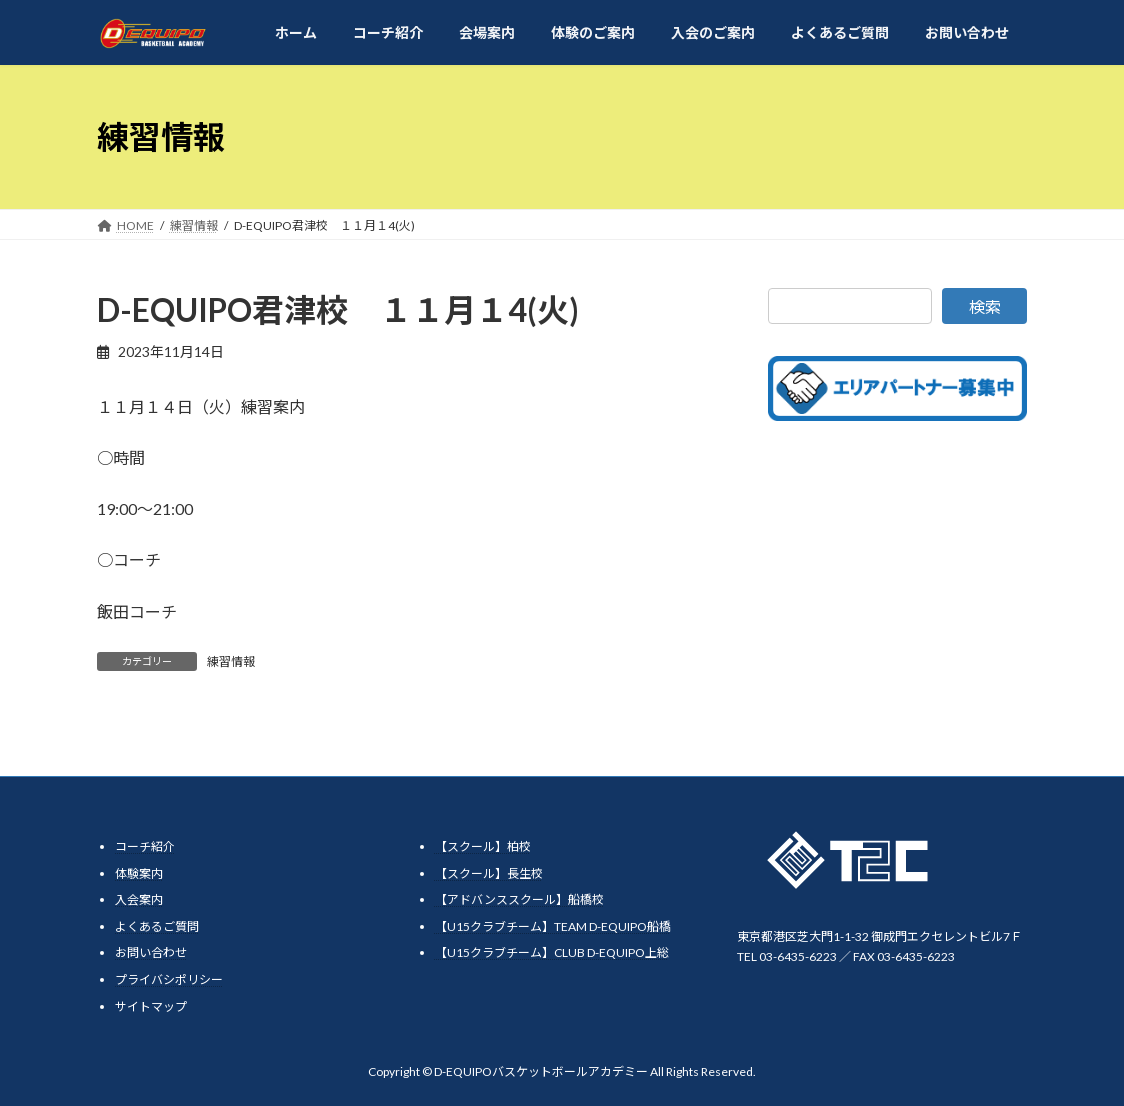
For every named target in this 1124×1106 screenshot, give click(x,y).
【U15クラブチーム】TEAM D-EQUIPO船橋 (553, 926)
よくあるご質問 (157, 926)
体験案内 (139, 873)
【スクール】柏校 (483, 846)
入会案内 (139, 899)
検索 (985, 306)
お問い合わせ (151, 952)
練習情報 (231, 661)
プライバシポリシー (169, 979)
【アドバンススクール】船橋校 (519, 899)
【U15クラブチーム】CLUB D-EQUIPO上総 (552, 952)
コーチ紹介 (145, 846)
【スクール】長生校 (489, 873)
